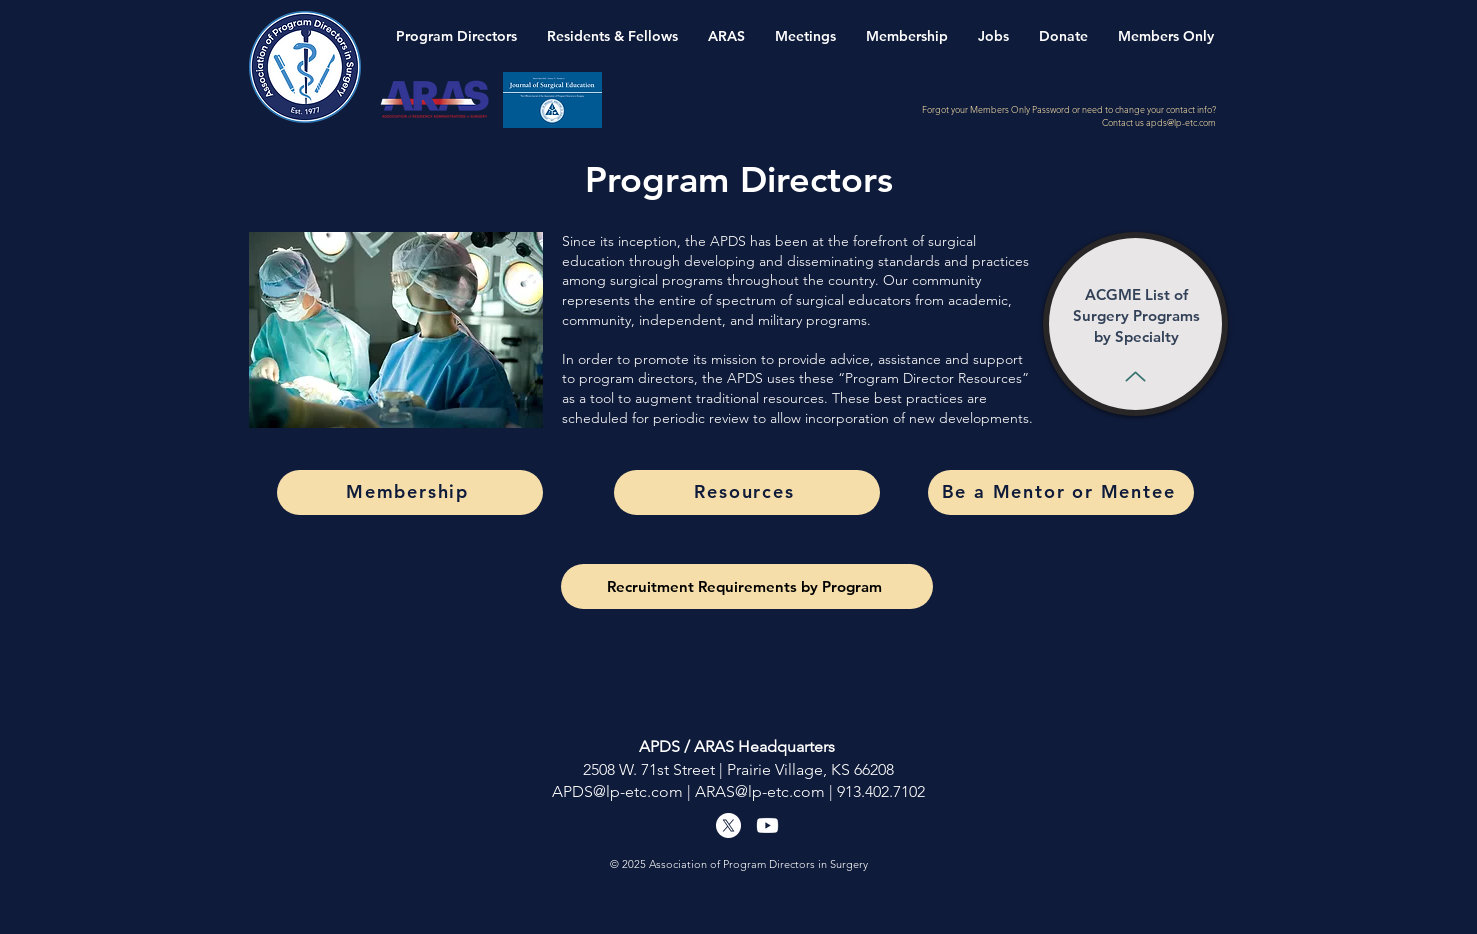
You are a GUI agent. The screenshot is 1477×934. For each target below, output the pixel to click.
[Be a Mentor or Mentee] (1061, 492)
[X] (728, 825)
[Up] (1135, 376)
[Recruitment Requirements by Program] (747, 586)
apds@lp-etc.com (1181, 122)
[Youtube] (767, 825)
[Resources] (747, 492)
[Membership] (410, 492)
